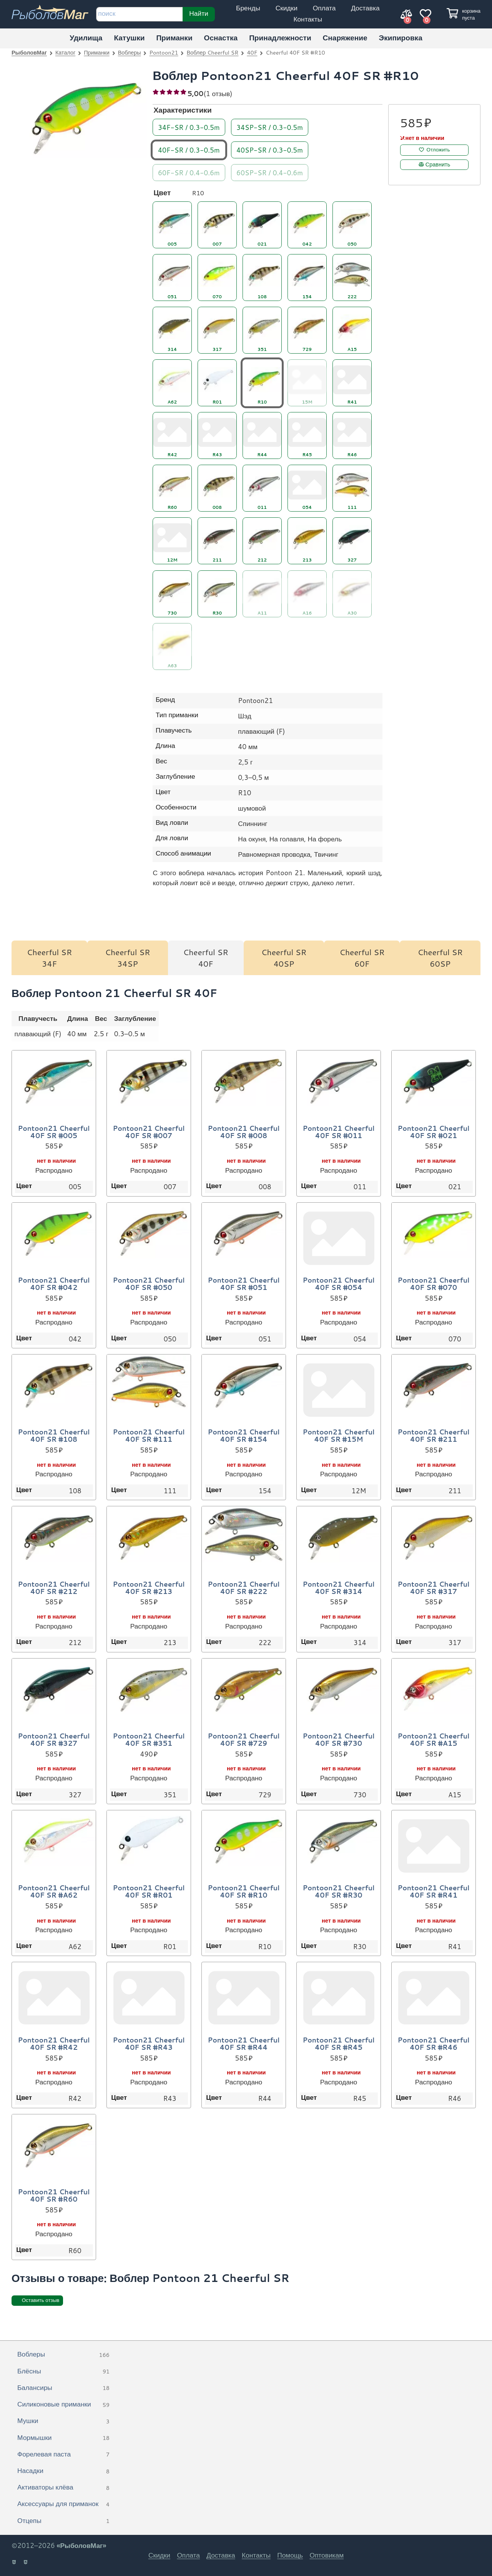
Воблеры (129, 52)
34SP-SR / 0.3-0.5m (269, 127)
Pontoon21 (164, 52)
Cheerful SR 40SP (283, 957)
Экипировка (400, 37)
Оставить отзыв (41, 2300)
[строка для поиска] (139, 14)
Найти (198, 13)
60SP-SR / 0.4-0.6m (269, 172)
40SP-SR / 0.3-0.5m (269, 150)
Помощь (290, 2555)
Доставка (365, 8)
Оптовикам (326, 2555)
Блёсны (63, 2371)
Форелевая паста (63, 2454)
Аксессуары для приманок (63, 2504)
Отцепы (63, 2521)
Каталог (65, 52)
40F (252, 52)
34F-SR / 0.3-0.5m (189, 127)
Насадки (63, 2471)
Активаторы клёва (63, 2487)
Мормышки (63, 2438)
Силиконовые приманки (63, 2404)
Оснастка (221, 37)
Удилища (86, 37)
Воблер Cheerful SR (213, 52)
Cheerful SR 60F (361, 957)
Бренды (248, 8)
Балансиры (63, 2388)
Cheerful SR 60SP (440, 957)
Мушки (63, 2421)
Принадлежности (280, 37)
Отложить (438, 150)
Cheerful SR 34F (49, 957)
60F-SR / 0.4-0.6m (189, 172)
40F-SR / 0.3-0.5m (189, 150)
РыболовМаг (29, 52)
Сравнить (438, 164)
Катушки (129, 37)
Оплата (324, 8)
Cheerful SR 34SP (127, 957)
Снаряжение (345, 37)
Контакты (307, 19)
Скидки (287, 8)
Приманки (174, 37)
